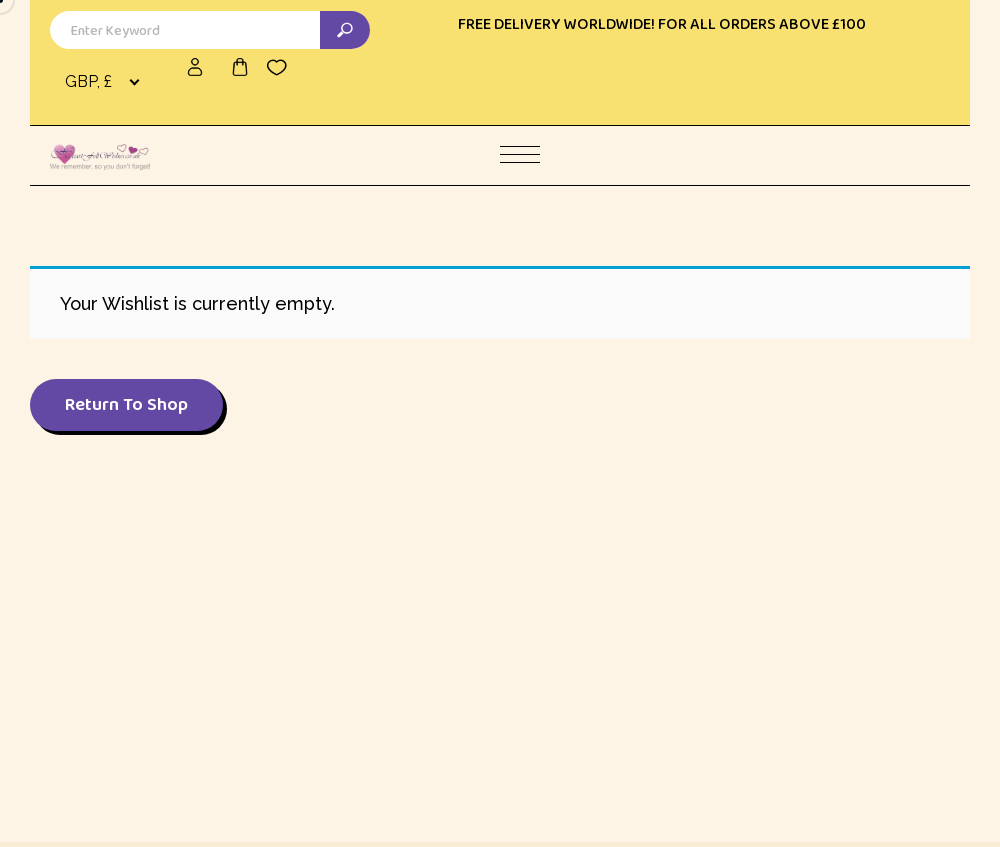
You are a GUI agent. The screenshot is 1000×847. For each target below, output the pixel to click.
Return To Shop (126, 404)
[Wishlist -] (277, 67)
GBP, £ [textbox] (88, 81)
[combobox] (106, 82)
